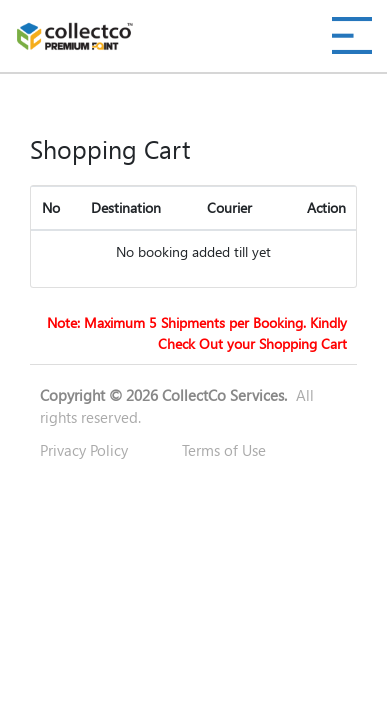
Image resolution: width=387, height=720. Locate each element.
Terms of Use (224, 450)
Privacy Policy (84, 450)
